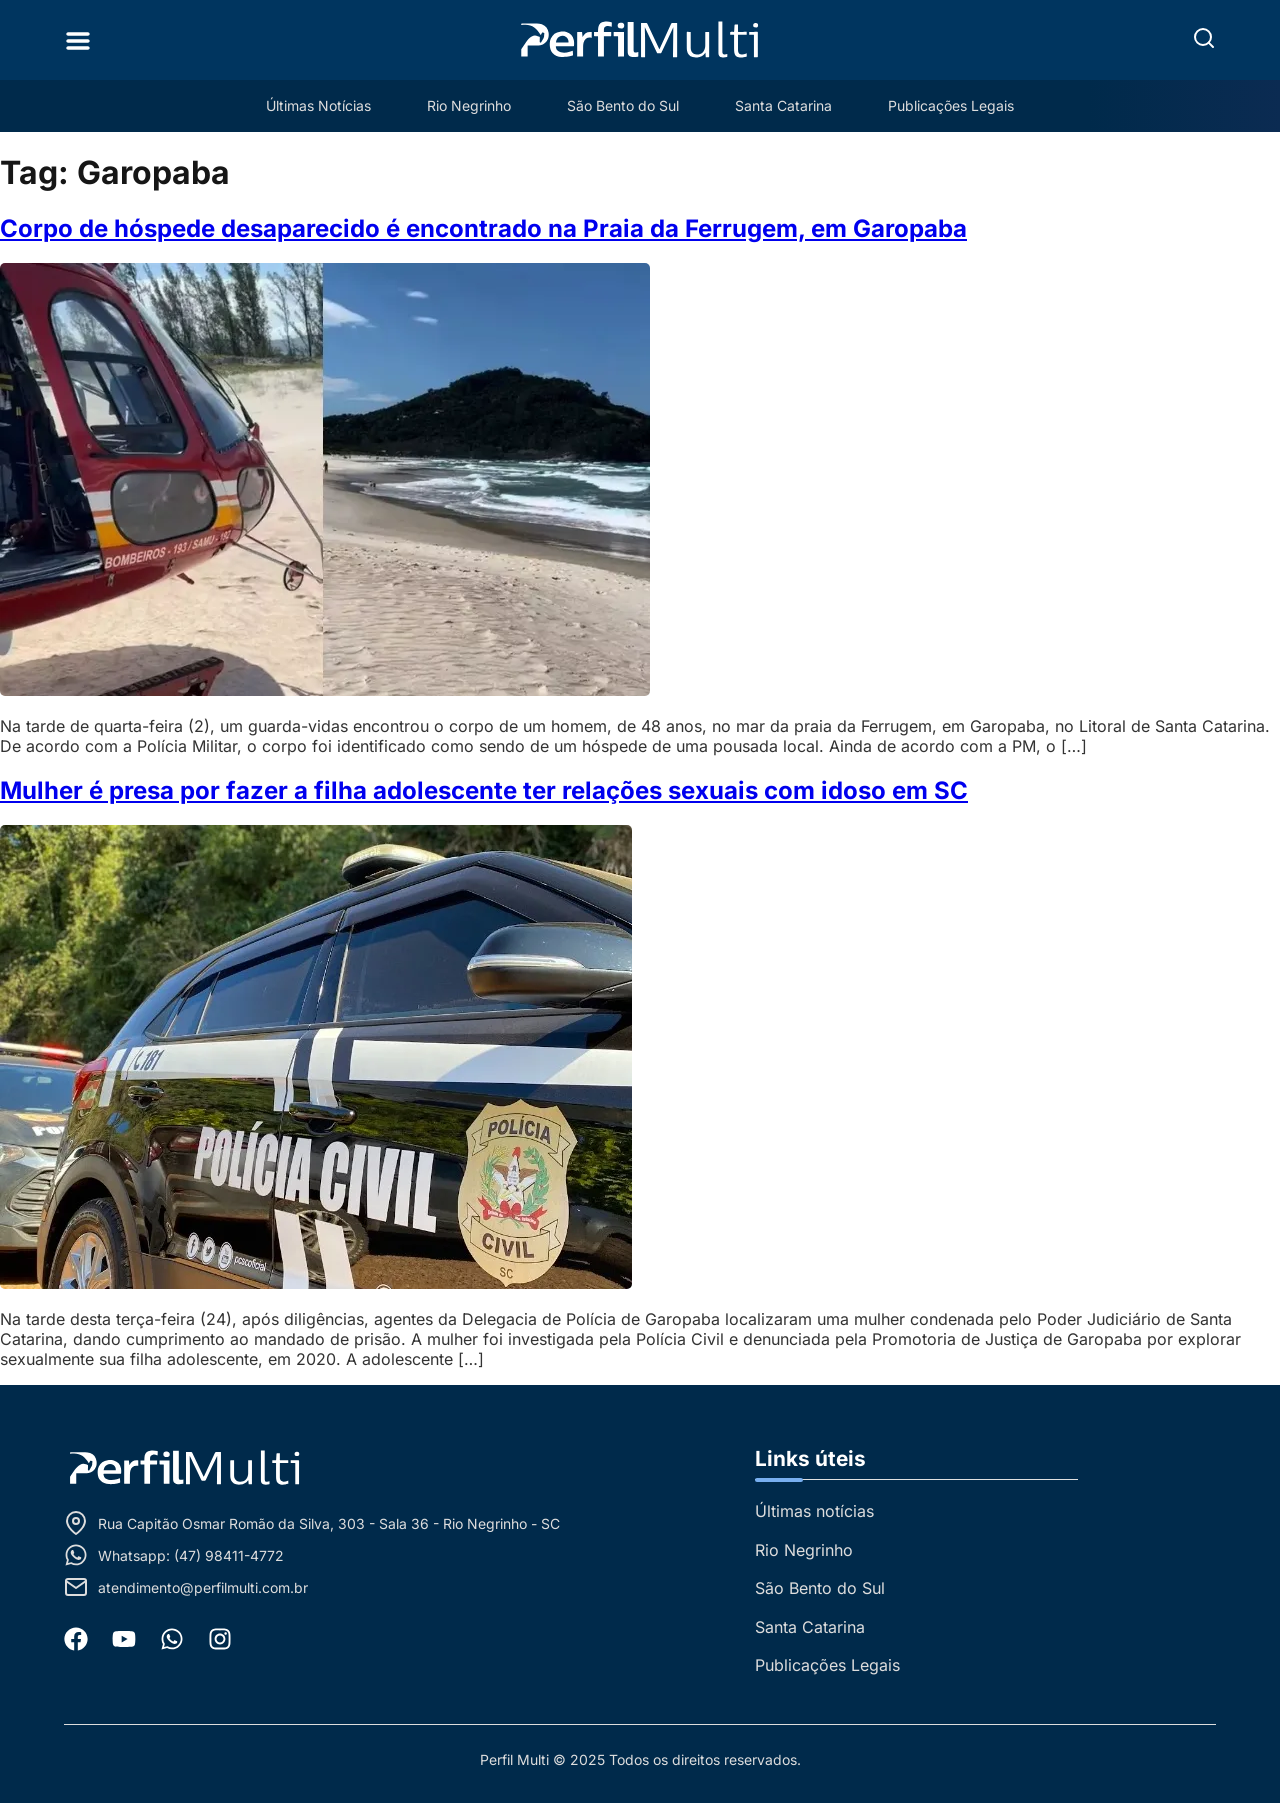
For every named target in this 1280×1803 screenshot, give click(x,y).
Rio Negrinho (469, 105)
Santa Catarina (783, 105)
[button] (1204, 38)
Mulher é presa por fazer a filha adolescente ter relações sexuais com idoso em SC (484, 790)
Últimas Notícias (318, 105)
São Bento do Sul (623, 105)
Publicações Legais (951, 105)
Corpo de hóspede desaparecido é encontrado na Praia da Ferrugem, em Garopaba (483, 228)
